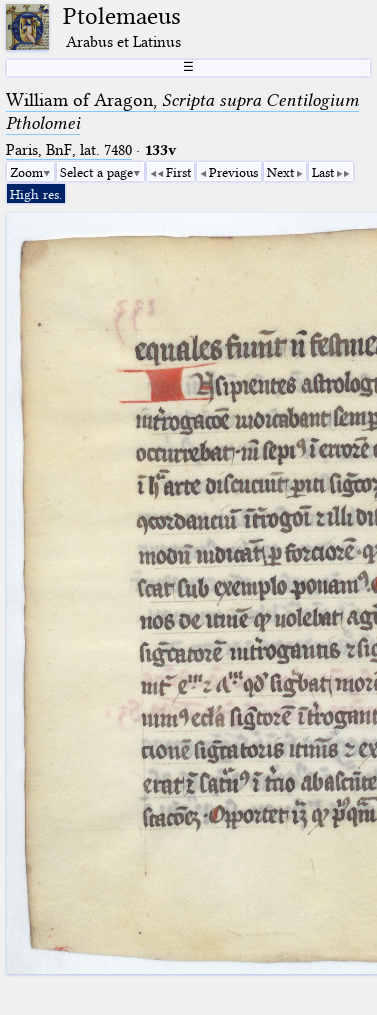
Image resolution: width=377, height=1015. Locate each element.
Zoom (26, 172)
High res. (36, 194)
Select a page (96, 172)
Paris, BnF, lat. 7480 (69, 150)
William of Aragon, (182, 111)
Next (280, 172)
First (178, 172)
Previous (233, 172)
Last (323, 172)
